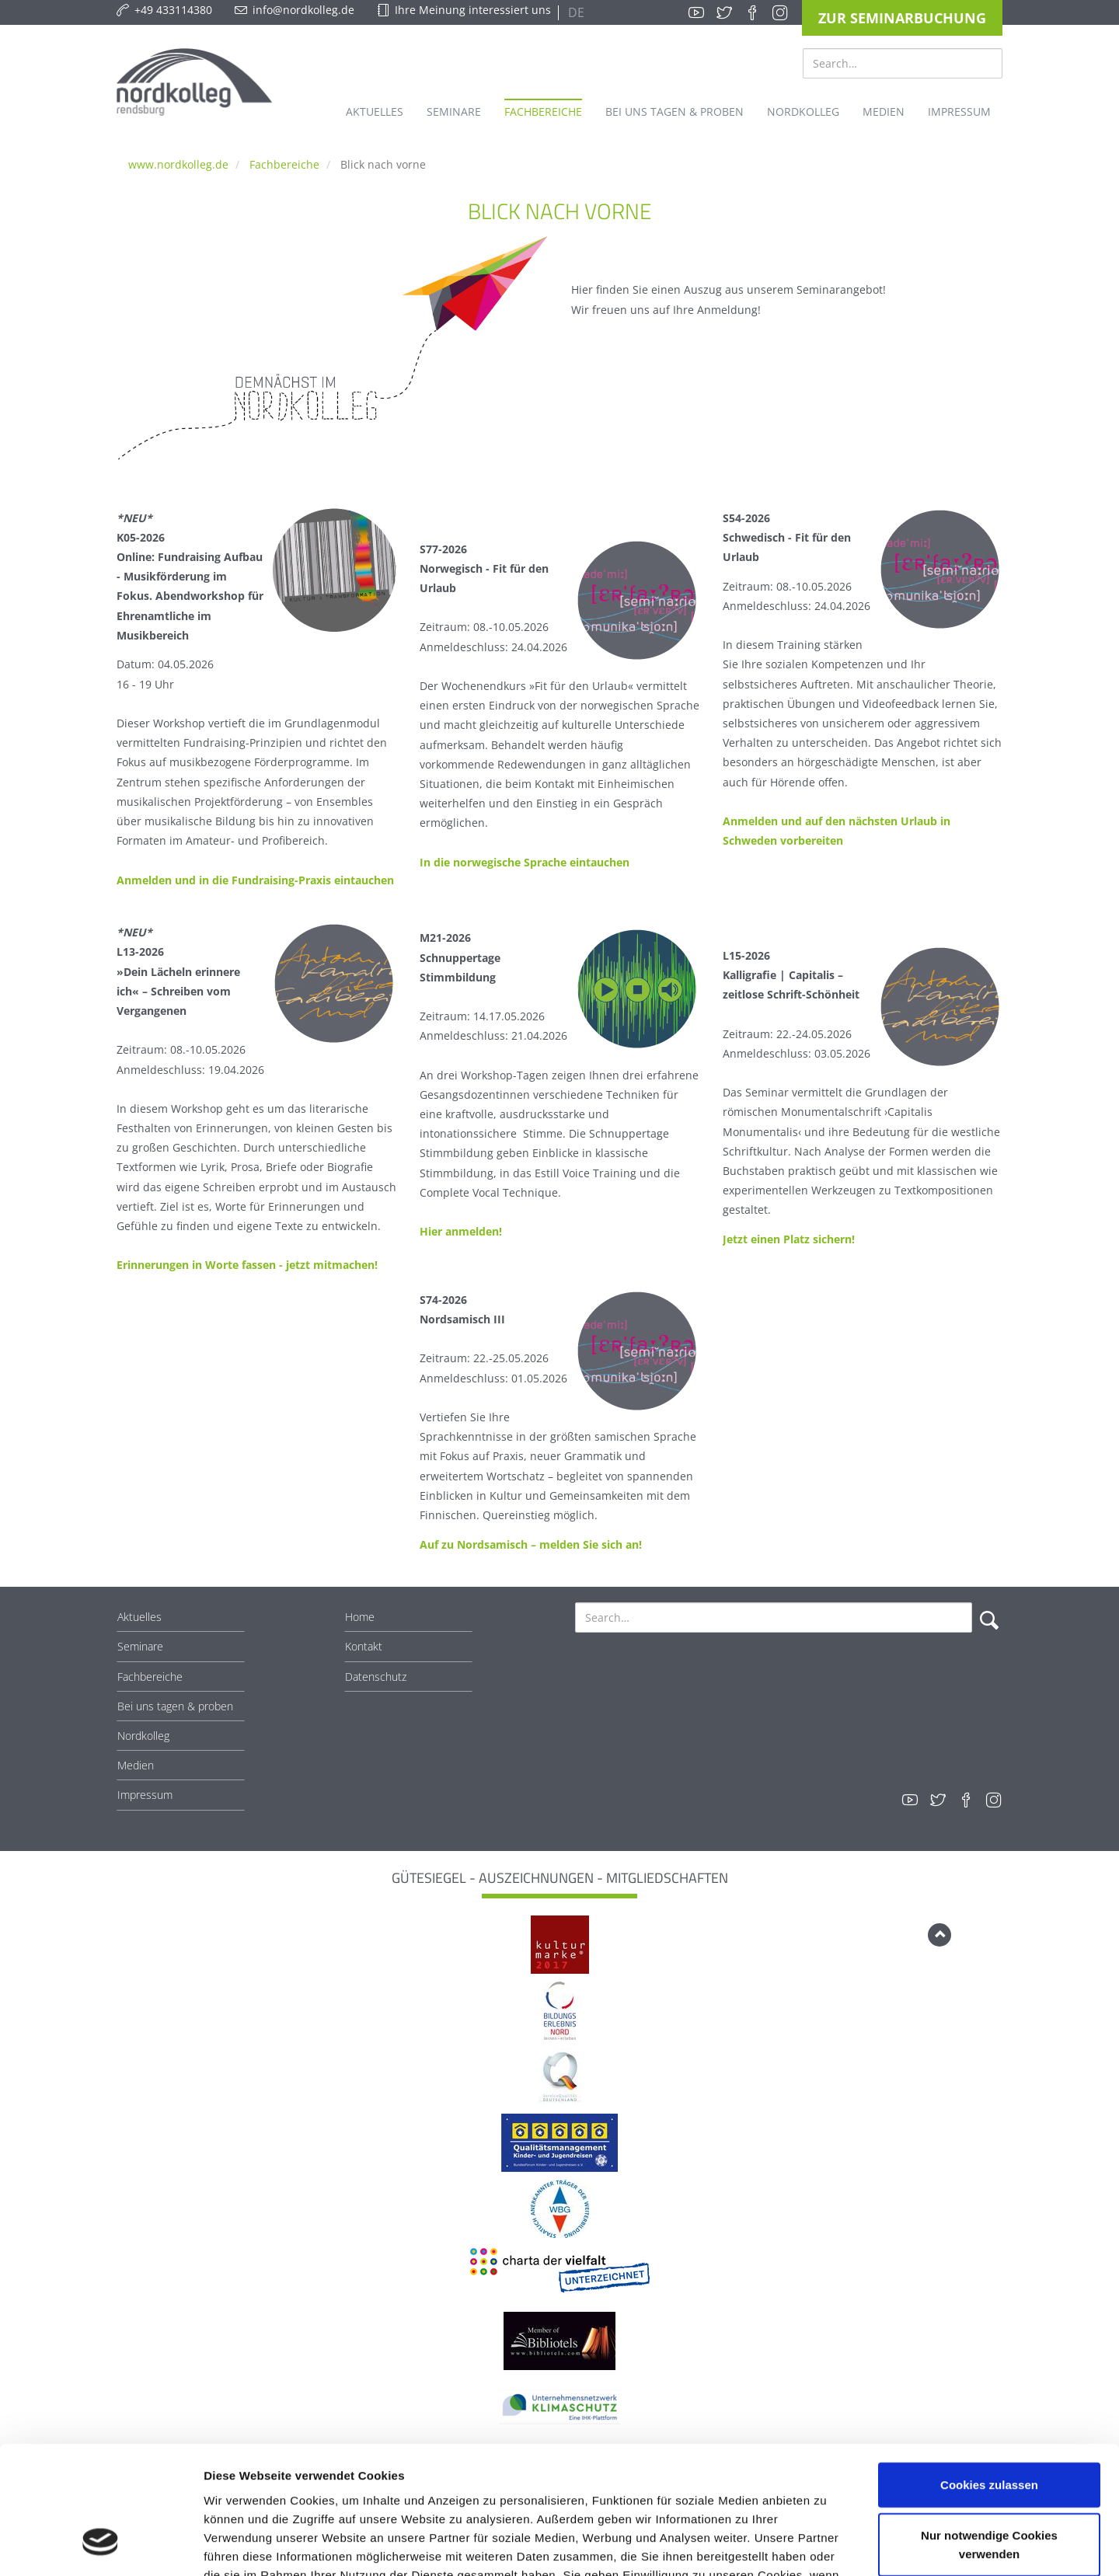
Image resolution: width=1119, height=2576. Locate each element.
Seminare (140, 1646)
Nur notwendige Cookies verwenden (989, 2434)
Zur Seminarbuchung (902, 18)
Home (360, 1616)
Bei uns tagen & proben (175, 1706)
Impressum (145, 1794)
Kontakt (363, 1646)
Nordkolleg (143, 1735)
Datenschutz (375, 1676)
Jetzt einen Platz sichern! (789, 1239)
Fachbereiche (284, 164)
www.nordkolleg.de (178, 164)
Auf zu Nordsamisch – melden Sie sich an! (531, 1544)
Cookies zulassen (989, 2373)
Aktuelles (139, 1616)
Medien (135, 1765)
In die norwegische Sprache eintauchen (524, 862)
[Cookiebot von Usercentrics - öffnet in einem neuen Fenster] (101, 2545)
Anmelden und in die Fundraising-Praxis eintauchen (255, 880)
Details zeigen (826, 2545)
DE (574, 12)
